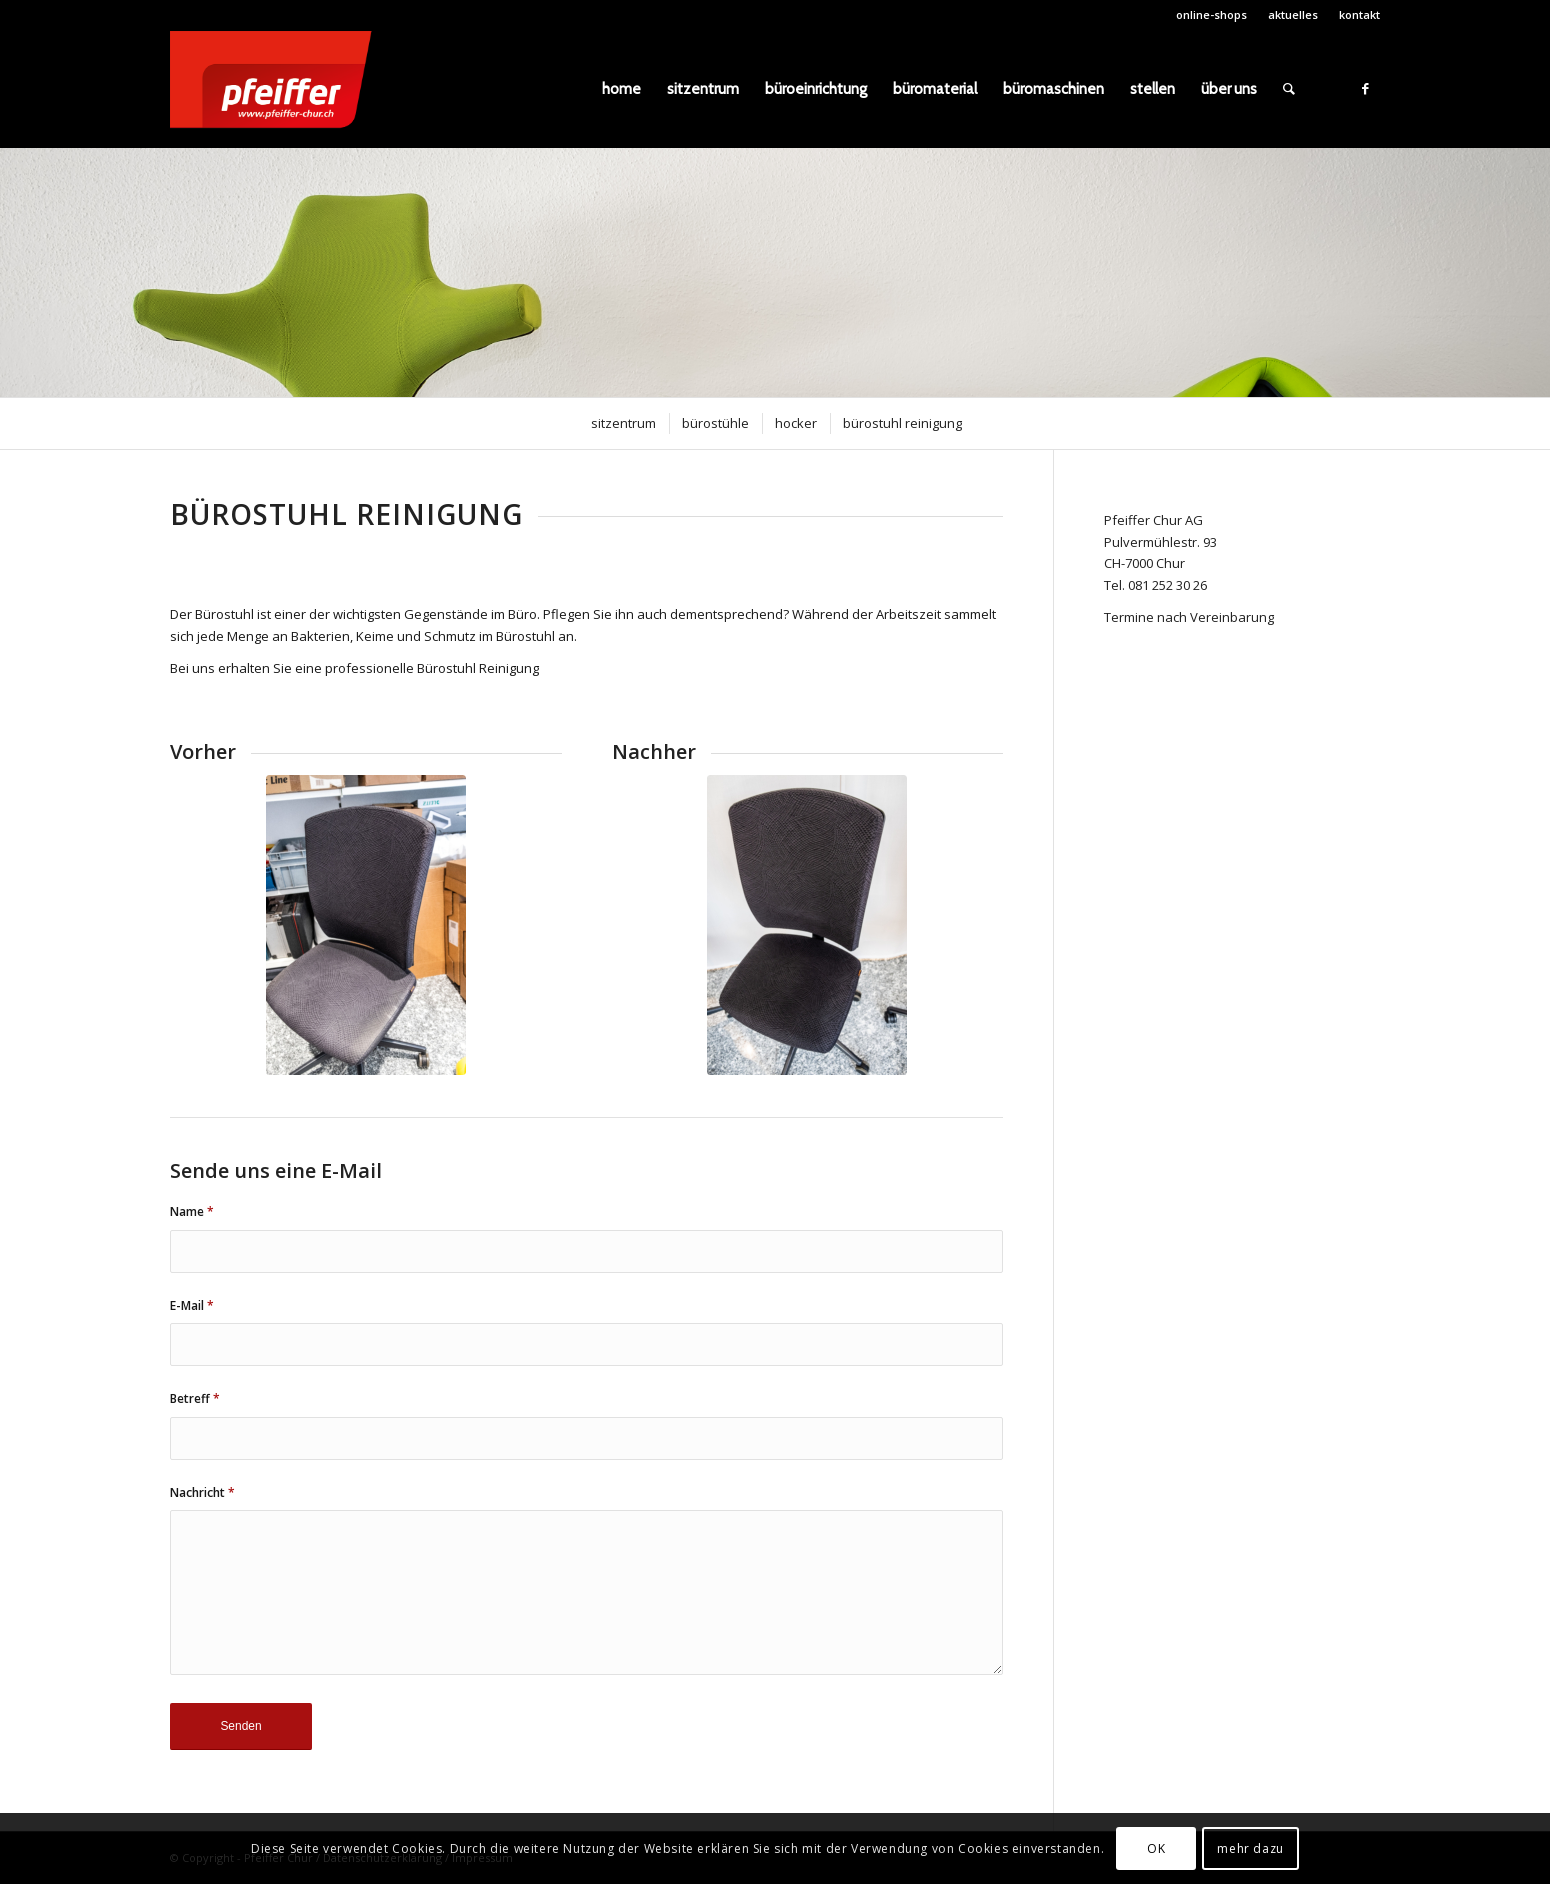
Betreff (195, 1398)
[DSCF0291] (807, 925)
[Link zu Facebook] (1365, 88)
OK (1156, 1848)
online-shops (1211, 14)
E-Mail (192, 1305)
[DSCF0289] (366, 925)
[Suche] (1289, 89)
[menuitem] (1212, 15)
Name (192, 1211)
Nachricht (202, 1492)
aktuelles (1293, 14)
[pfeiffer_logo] (281, 89)
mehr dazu (1250, 1848)
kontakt (1359, 14)
